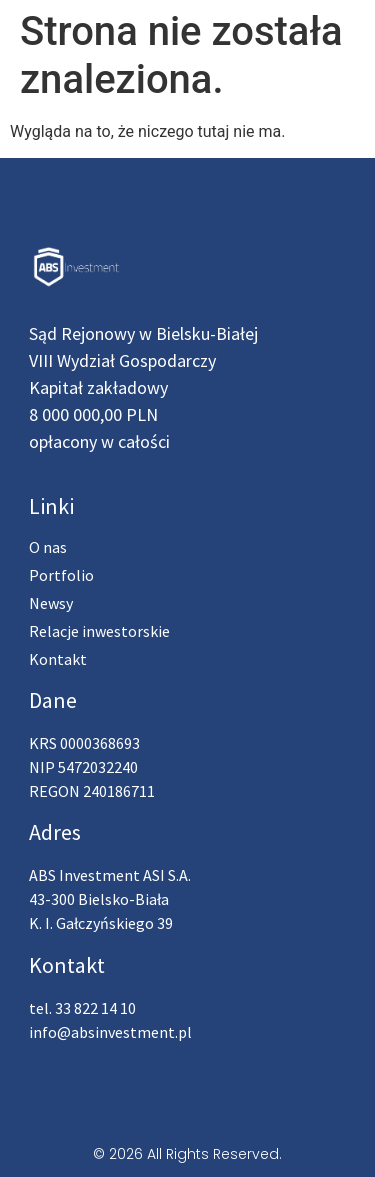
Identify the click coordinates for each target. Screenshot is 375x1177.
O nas (48, 547)
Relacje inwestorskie (99, 631)
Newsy (51, 603)
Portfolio (61, 575)
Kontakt (58, 659)
